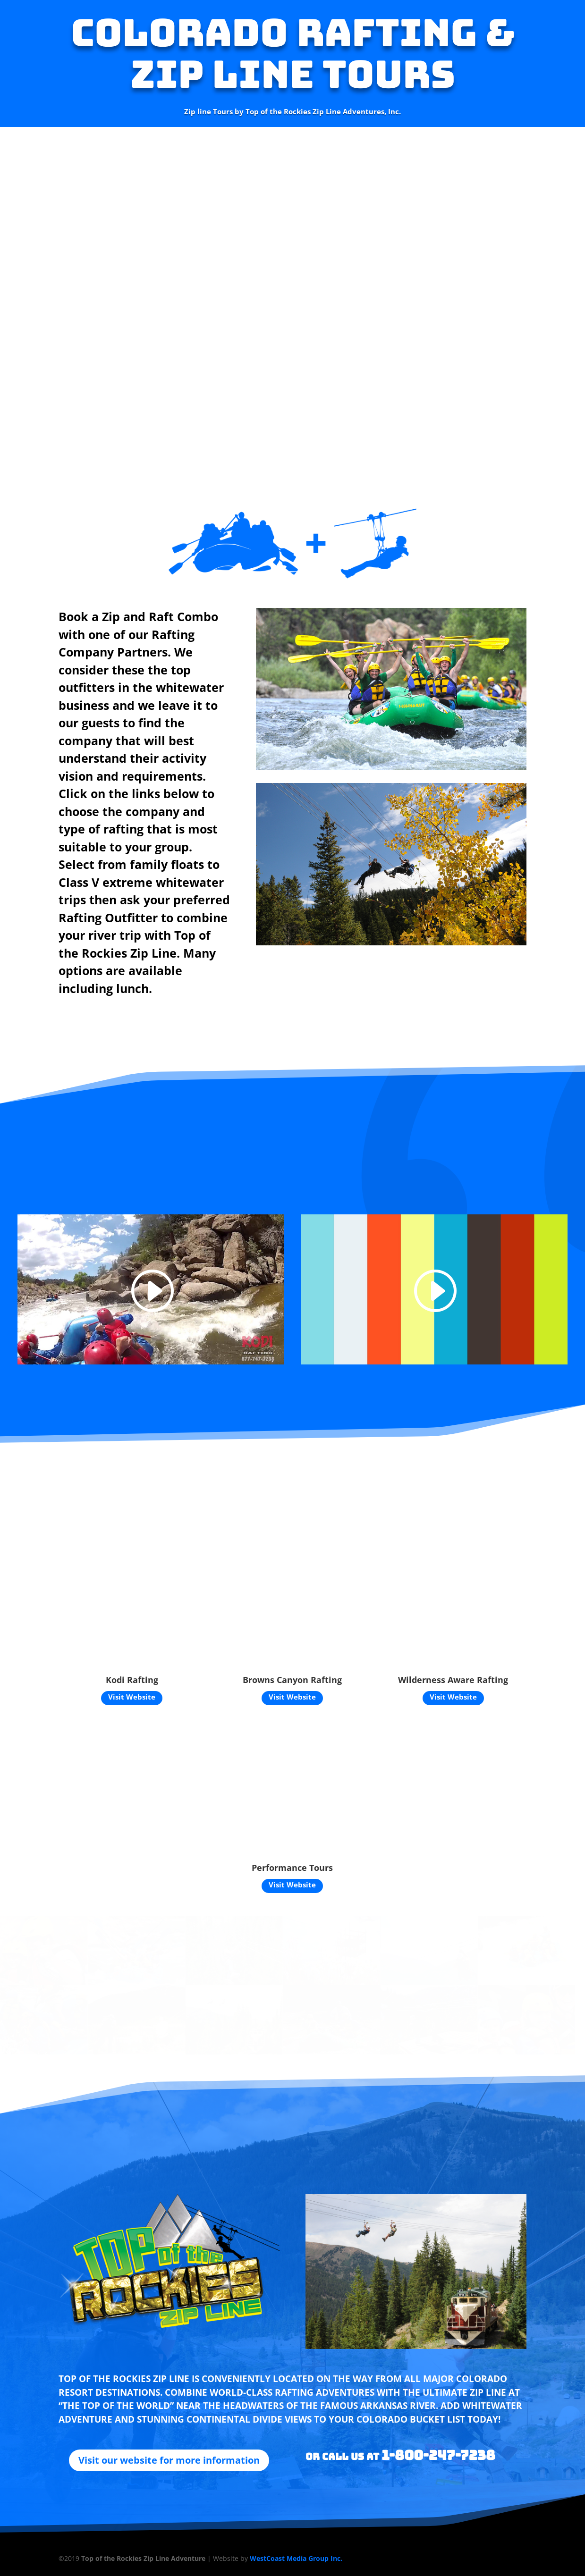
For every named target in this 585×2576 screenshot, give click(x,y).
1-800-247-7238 (438, 2455)
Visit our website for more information (169, 2460)
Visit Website (131, 1696)
